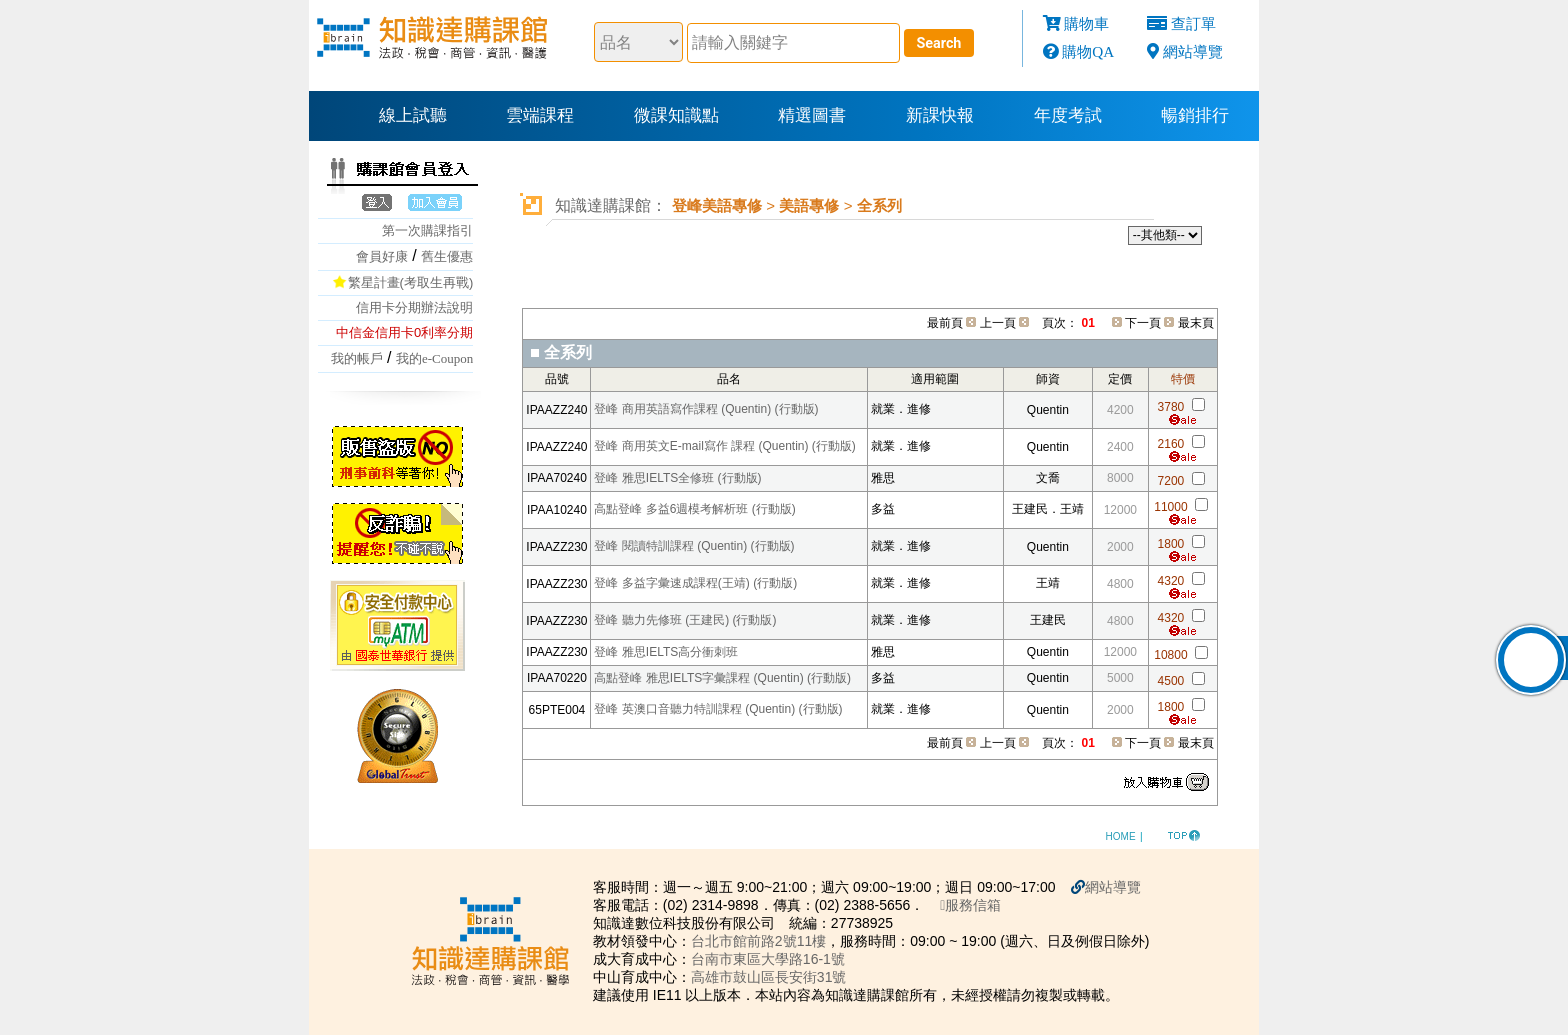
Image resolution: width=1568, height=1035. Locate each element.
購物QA (1088, 51)
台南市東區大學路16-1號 (768, 959)
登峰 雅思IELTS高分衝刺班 (666, 652)
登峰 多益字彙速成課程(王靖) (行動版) (695, 583)
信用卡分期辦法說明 (414, 307)
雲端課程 (540, 115)
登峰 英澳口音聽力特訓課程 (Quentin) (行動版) (718, 709)
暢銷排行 (1195, 115)
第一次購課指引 (427, 230)
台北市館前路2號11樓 (758, 941)
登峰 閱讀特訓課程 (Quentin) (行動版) (694, 546)
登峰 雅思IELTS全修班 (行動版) (677, 478)
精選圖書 (812, 115)
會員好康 (382, 256)
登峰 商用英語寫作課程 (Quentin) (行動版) (706, 409)
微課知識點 (676, 115)
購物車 (1086, 23)
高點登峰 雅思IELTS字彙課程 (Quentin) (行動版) (722, 678)
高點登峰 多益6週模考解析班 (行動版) (694, 509)
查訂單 (1193, 23)
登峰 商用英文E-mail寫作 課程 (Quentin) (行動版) (724, 446)
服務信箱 (970, 905)
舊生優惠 (447, 256)
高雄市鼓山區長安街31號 (769, 977)
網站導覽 (1193, 51)
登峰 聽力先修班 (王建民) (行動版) (685, 620)
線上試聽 (413, 115)
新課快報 (940, 115)
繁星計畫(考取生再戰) (411, 282)
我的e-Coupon (434, 358)
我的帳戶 (357, 358)
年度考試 (1068, 115)
